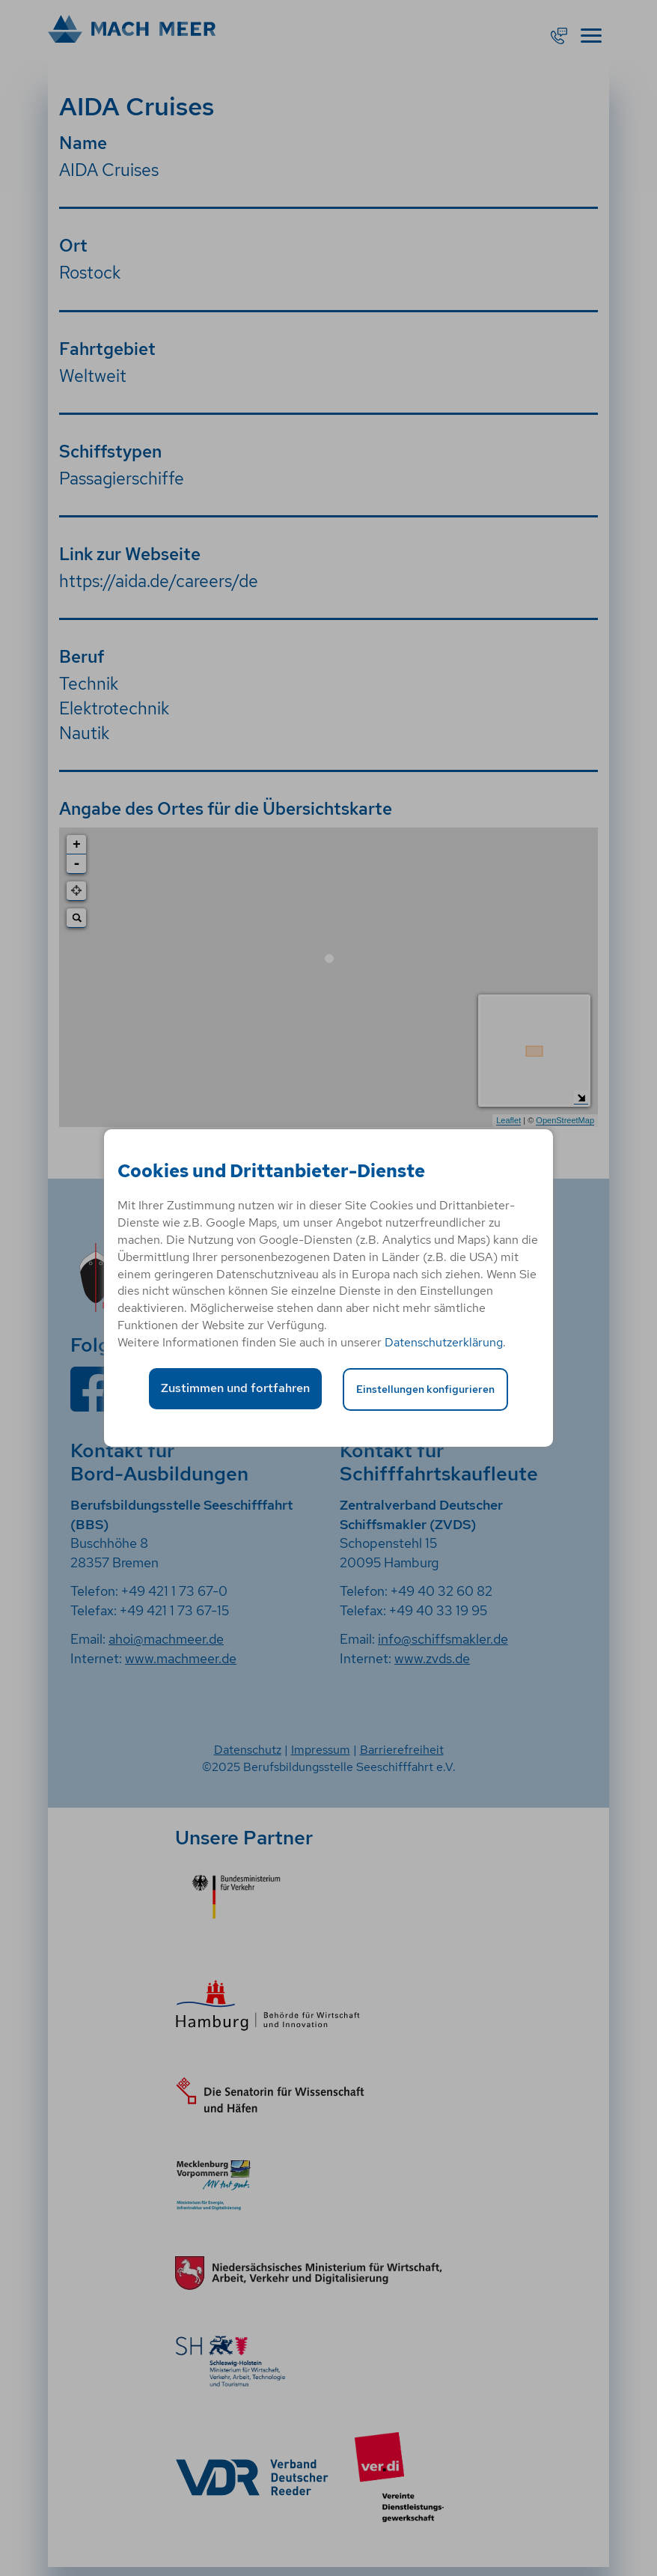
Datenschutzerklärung (444, 1342)
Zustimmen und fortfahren (235, 1388)
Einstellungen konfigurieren (425, 1389)
